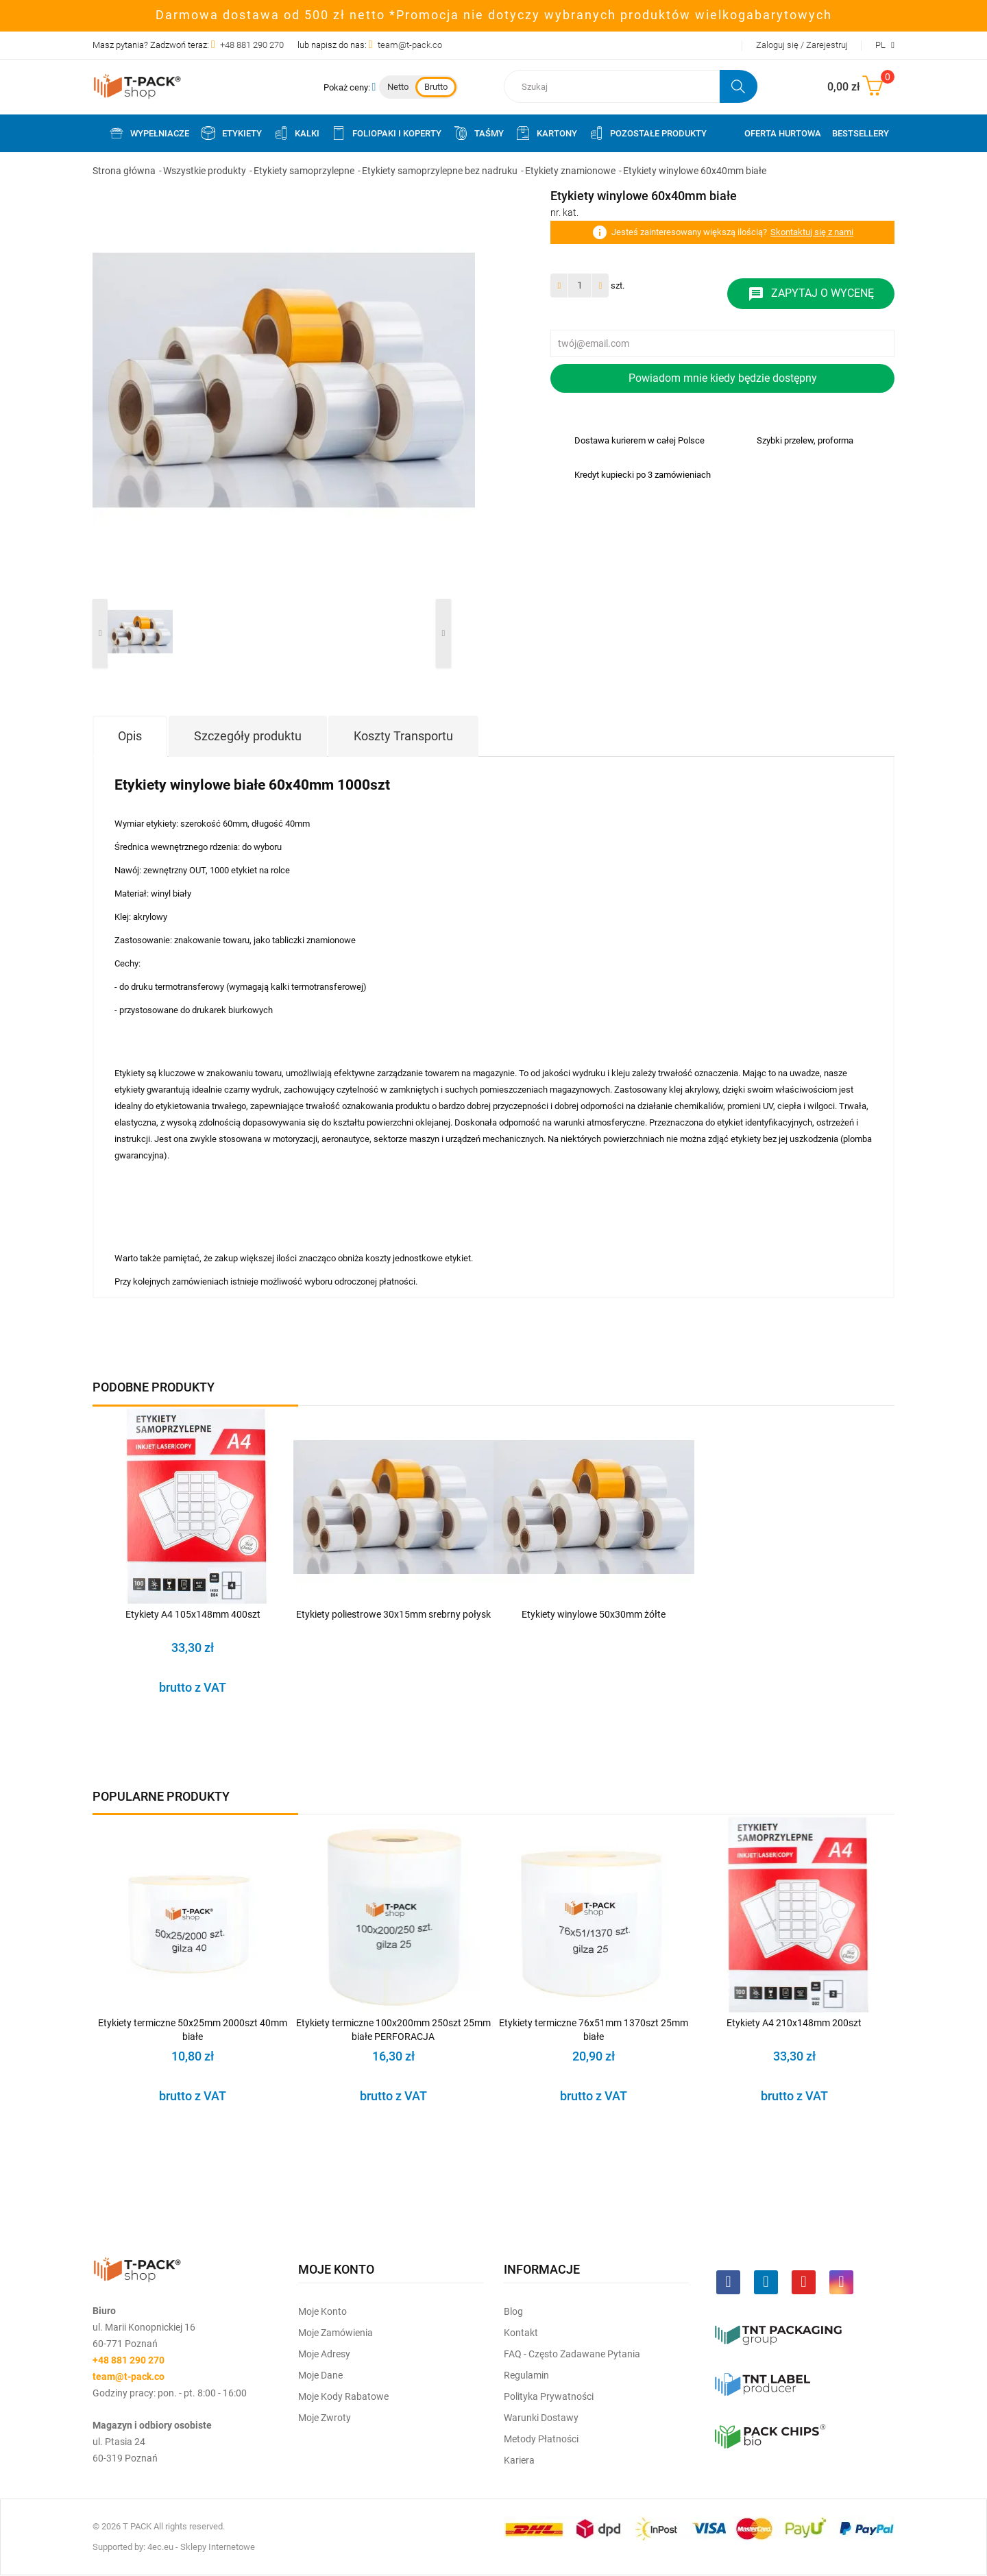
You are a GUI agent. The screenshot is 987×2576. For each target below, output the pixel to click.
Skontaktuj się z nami (811, 232)
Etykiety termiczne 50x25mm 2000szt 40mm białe (192, 2029)
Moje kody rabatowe (343, 2396)
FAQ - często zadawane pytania (572, 2353)
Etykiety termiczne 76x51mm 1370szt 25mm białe (593, 2029)
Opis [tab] (130, 736)
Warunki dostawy (541, 2417)
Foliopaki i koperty (385, 132)
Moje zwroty (324, 2417)
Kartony (546, 132)
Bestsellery (860, 133)
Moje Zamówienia (335, 2332)
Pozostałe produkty (647, 132)
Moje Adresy (324, 2353)
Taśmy (478, 132)
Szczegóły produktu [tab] (248, 736)
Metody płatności (541, 2438)
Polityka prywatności (549, 2396)
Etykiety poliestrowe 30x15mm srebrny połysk (393, 1614)
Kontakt (521, 2332)
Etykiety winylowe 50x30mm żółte (594, 1614)
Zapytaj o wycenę (811, 294)
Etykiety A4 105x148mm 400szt (192, 1614)
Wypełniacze (148, 132)
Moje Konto (322, 2311)
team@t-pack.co (410, 45)
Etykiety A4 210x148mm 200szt (794, 2022)
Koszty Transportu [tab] (403, 736)
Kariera (519, 2460)
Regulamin (526, 2375)
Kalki (296, 132)
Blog (513, 2311)
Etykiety (231, 132)
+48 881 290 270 (252, 45)
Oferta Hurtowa (782, 133)
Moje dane (320, 2375)
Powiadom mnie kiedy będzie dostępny (723, 378)
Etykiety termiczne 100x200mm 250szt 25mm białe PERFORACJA (393, 2029)
